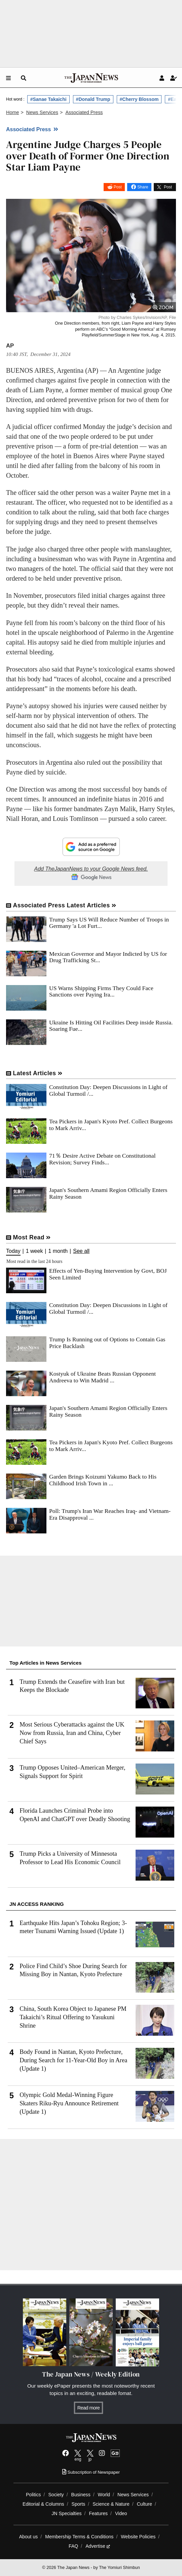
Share (142, 187)
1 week (34, 1251)
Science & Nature (111, 2504)
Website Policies (138, 2536)
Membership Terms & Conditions (79, 2536)
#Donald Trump (93, 99)
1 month (58, 1251)
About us (28, 2536)
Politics (33, 2494)
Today (13, 1251)
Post (118, 187)
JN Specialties (66, 2513)
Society (56, 2494)
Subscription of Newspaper (91, 2472)
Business (80, 2494)
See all (81, 1251)
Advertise (97, 2546)
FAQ (73, 2546)
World (104, 2494)
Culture (144, 2504)
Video (121, 2513)
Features (98, 2513)
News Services (133, 2494)
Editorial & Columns (43, 2504)
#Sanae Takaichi (48, 99)
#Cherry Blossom (139, 99)
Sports (78, 2504)
